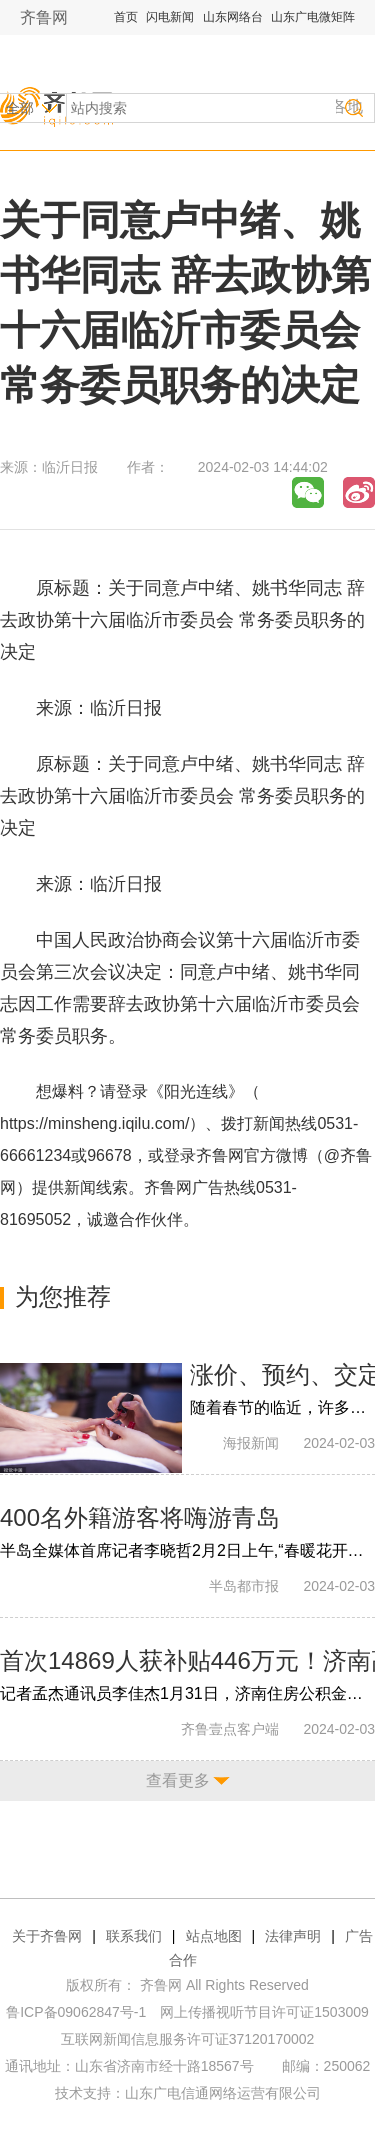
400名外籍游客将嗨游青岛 (140, 1517)
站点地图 (214, 1936)
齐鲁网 (44, 17)
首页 (126, 17)
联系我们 (134, 1936)
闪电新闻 (170, 17)
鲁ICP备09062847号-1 (76, 2012)
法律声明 (293, 1936)
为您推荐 (63, 1296)
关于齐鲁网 (47, 1936)
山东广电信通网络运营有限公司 (223, 2093)
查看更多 (178, 1780)
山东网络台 (233, 17)
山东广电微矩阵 (313, 17)
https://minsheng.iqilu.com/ (94, 1123)
